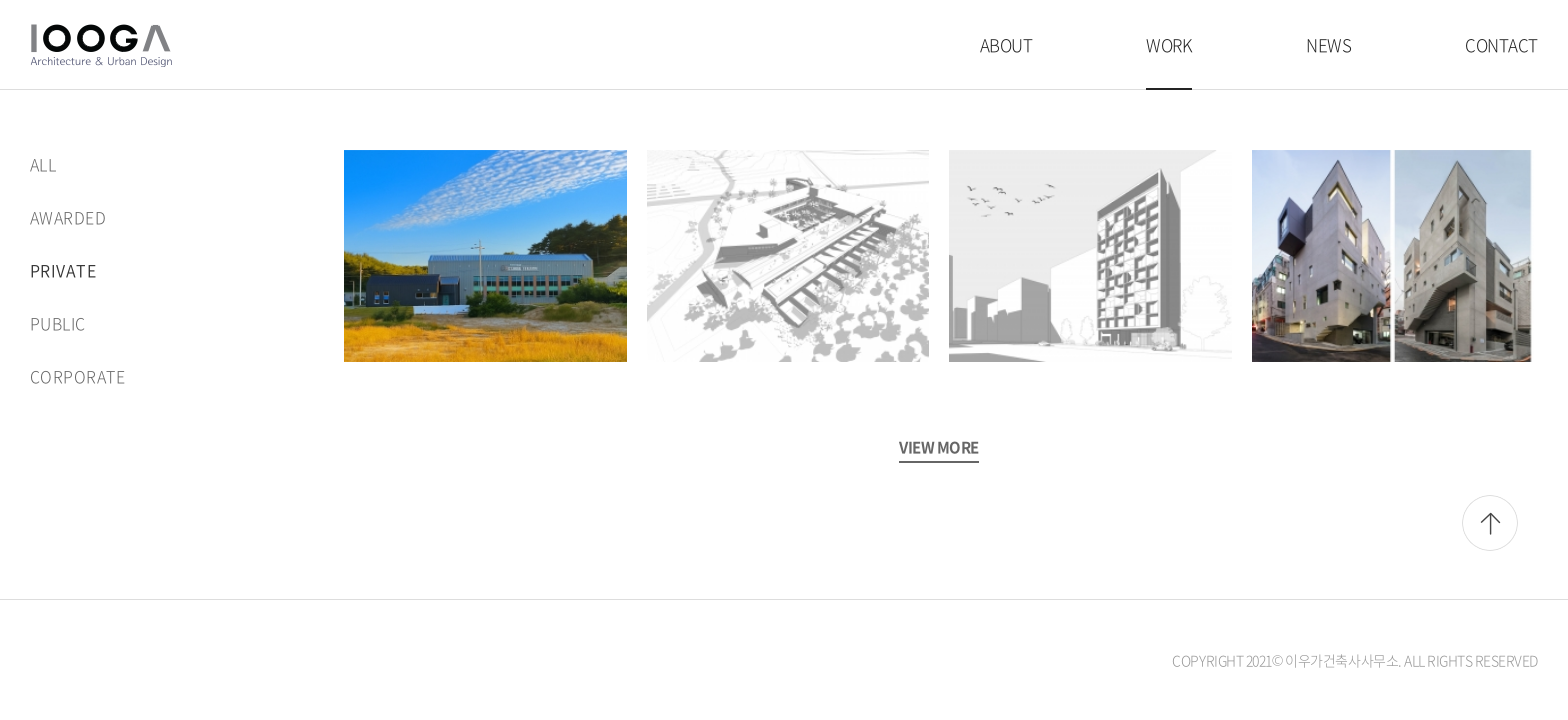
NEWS (1328, 44)
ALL (43, 164)
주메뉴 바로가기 (0, 0)
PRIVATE (63, 270)
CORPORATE (77, 376)
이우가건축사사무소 (101, 45)
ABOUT (1006, 44)
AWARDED (68, 217)
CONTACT (1501, 44)
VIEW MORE (939, 447)
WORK (1169, 44)
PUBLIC (58, 323)
